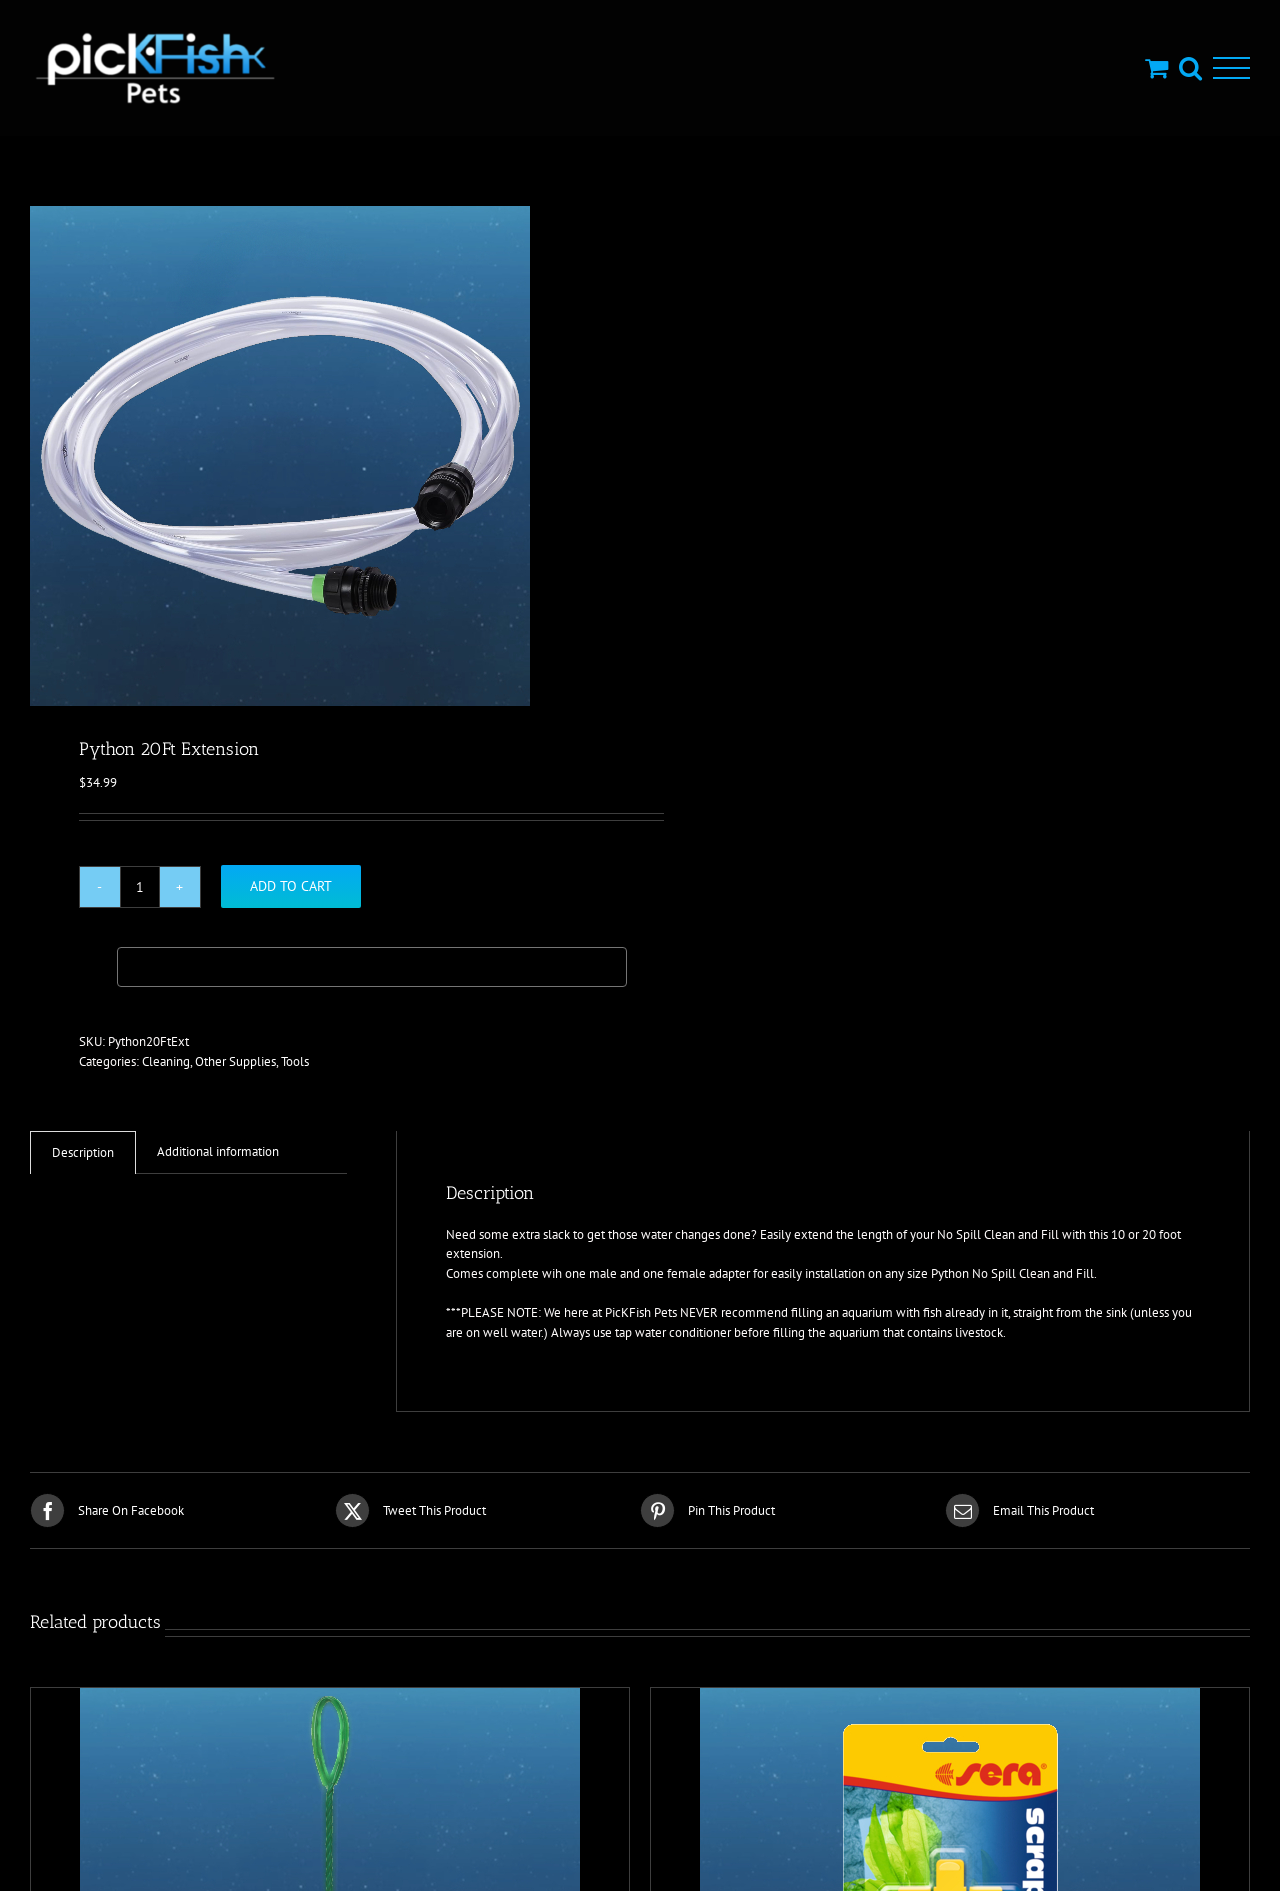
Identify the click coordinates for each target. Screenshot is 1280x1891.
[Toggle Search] (1190, 67)
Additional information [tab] (218, 1151)
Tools (295, 1061)
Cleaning (166, 1061)
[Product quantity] (140, 887)
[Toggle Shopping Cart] (1156, 67)
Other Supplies (235, 1061)
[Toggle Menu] (1231, 68)
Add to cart (291, 886)
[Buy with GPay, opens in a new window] (372, 967)
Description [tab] (83, 1152)
